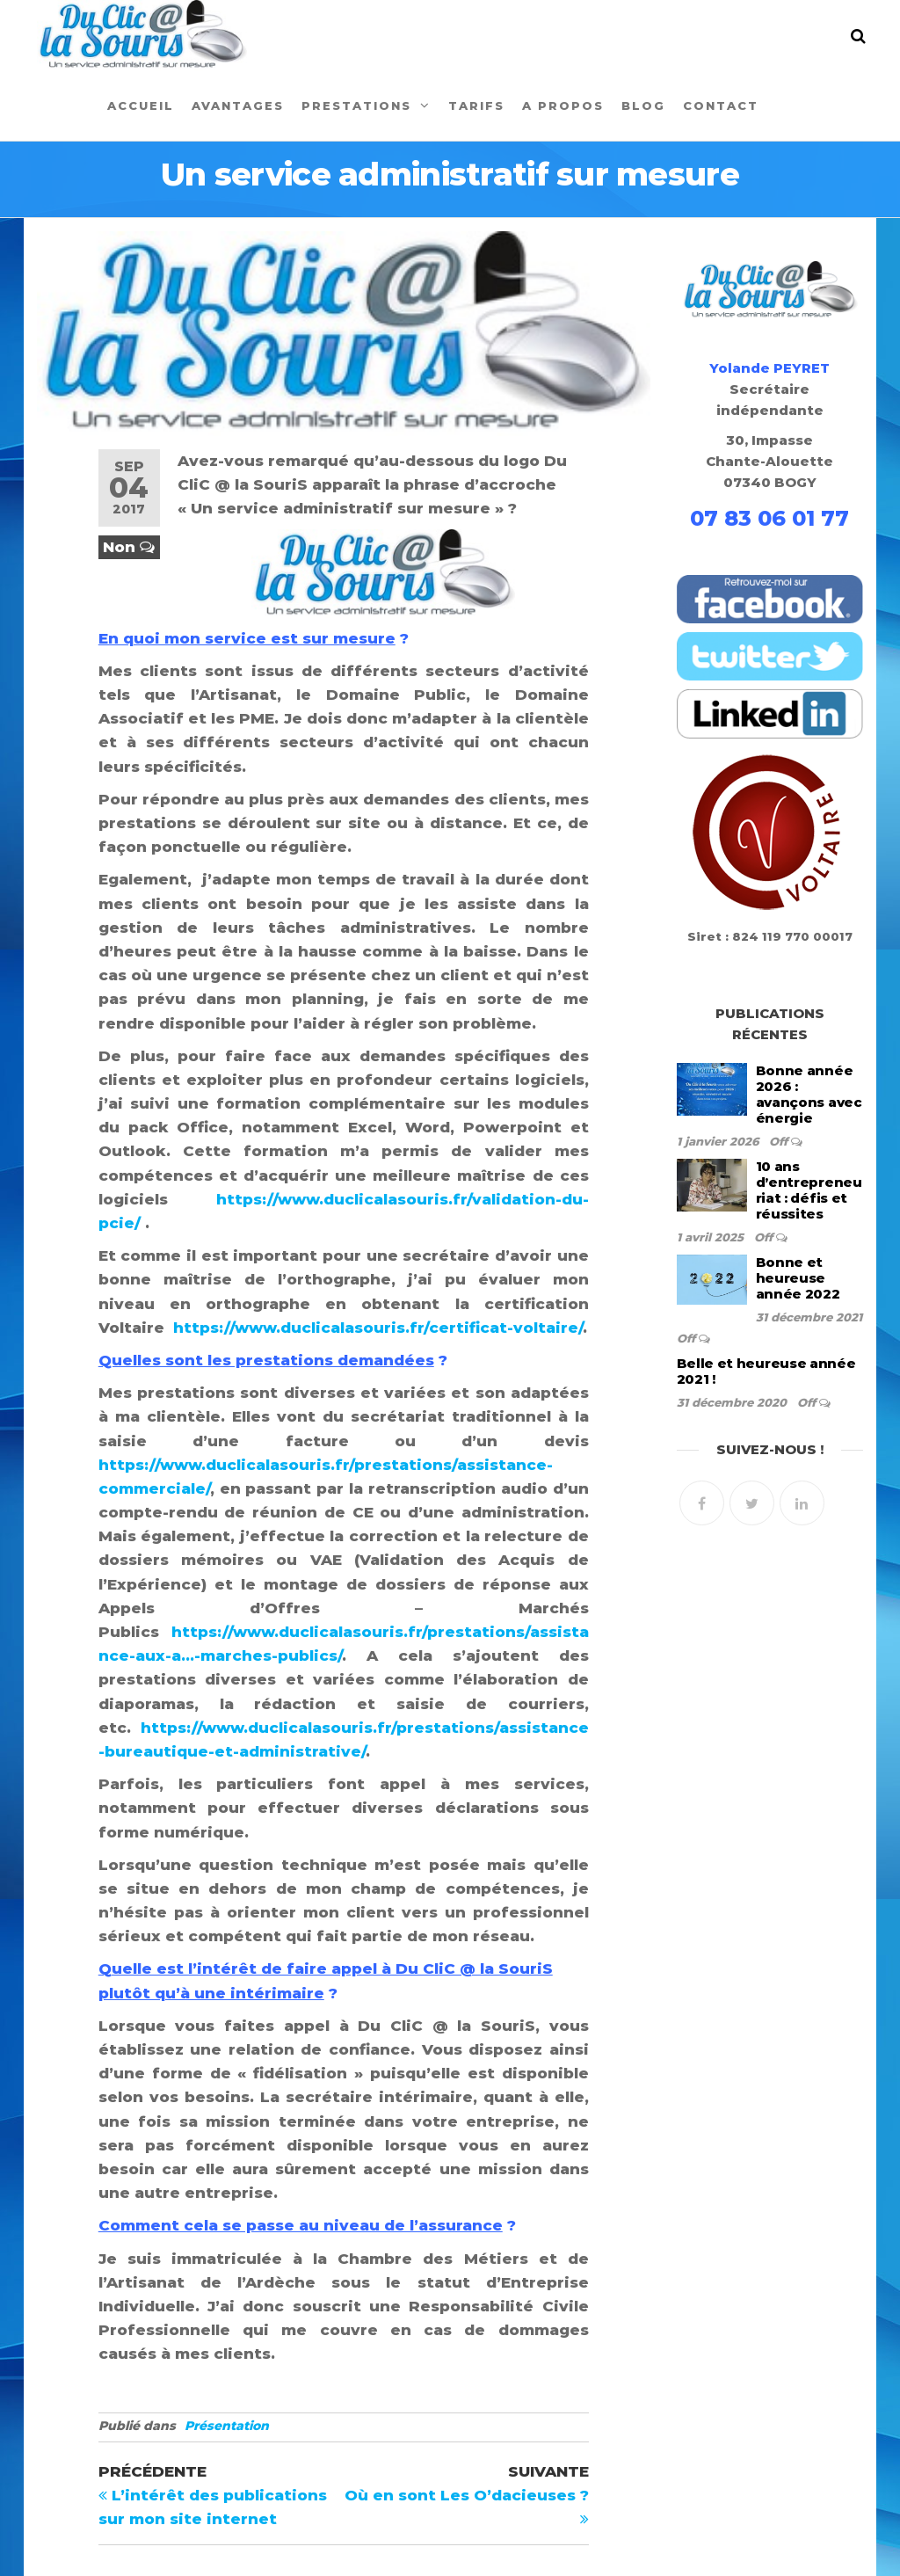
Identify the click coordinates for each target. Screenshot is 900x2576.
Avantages (238, 105)
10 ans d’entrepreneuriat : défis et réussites (809, 1190)
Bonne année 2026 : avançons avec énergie (809, 1094)
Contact (720, 105)
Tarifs (476, 105)
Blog (643, 105)
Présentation (227, 2426)
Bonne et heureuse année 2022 (798, 1278)
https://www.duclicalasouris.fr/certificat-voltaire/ (378, 1327)
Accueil (140, 105)
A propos (563, 105)
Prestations (356, 105)
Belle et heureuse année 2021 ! (766, 1371)
